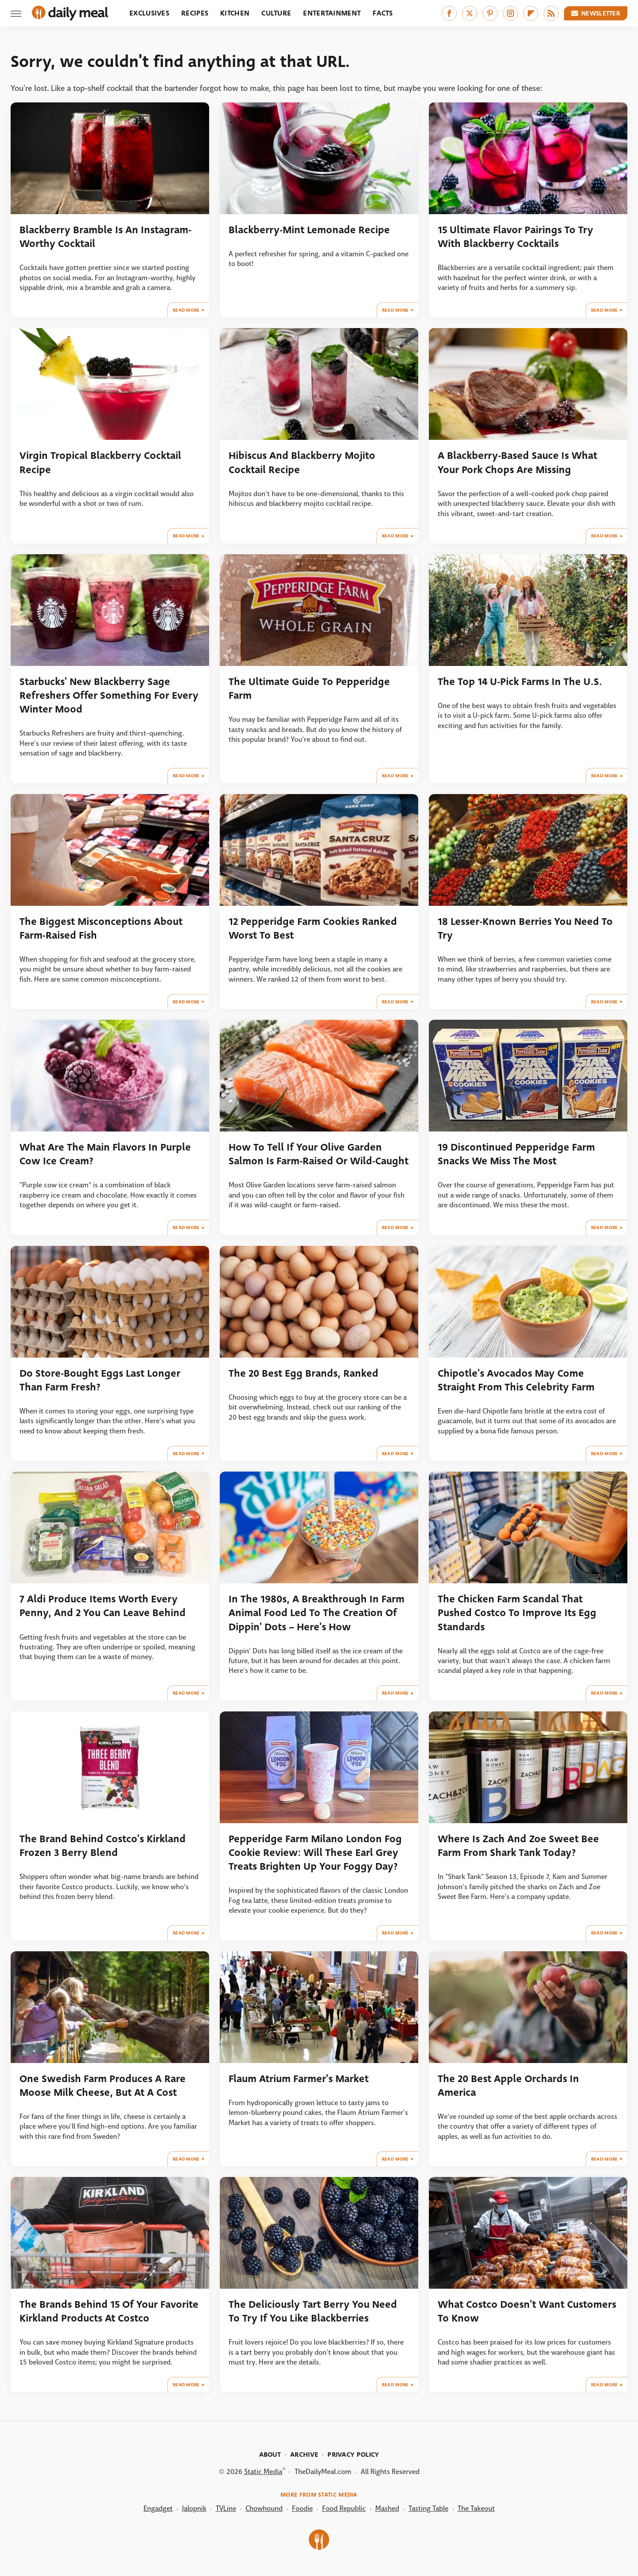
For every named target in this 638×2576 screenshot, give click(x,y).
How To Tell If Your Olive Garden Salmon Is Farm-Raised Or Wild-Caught (318, 1154)
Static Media (263, 2471)
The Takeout (476, 2508)
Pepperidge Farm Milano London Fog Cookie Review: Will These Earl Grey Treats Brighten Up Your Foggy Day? (315, 1853)
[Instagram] (510, 13)
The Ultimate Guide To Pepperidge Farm (309, 688)
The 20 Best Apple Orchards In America (508, 2085)
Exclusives (149, 13)
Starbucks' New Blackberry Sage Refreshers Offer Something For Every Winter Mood (108, 695)
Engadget (158, 2508)
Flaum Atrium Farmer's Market (299, 2079)
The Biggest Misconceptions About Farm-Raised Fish (101, 928)
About (270, 2454)
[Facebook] (449, 13)
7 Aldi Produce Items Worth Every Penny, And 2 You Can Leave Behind (102, 1606)
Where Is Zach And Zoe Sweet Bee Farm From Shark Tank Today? (518, 1846)
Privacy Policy (353, 2454)
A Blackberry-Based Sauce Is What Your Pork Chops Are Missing (517, 462)
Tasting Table (428, 2508)
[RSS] (551, 13)
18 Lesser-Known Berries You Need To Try (525, 928)
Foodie (302, 2508)
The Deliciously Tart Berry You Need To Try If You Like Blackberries (313, 2311)
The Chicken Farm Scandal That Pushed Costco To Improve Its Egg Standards (517, 1613)
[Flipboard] (530, 13)
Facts (383, 13)
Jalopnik (194, 2508)
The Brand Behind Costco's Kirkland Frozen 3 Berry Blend (102, 1846)
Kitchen (234, 13)
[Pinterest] (490, 13)
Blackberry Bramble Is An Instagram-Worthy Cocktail (105, 237)
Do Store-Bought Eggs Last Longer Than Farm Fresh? (99, 1380)
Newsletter (596, 13)
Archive (304, 2454)
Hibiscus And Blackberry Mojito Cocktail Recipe (302, 462)
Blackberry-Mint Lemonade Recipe (309, 230)
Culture (276, 13)
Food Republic (344, 2508)
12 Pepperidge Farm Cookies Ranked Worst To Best (313, 928)
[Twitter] (469, 13)
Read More (186, 310)
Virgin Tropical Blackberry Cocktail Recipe (100, 462)
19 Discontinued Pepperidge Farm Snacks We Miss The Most (516, 1154)
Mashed (387, 2508)
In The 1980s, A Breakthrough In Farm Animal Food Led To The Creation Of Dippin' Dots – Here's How (317, 1613)
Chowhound (264, 2508)
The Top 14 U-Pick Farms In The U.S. (520, 682)
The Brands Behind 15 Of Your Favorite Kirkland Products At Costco (108, 2311)
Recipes (194, 13)
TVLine (226, 2508)
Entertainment (332, 13)
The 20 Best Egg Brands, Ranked (303, 1373)
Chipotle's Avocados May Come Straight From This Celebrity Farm (516, 1380)
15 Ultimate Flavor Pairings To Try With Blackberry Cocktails (515, 237)
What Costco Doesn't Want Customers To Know (527, 2311)
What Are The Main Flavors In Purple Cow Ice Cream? (105, 1154)
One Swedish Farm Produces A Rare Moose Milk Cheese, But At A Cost (102, 2085)
